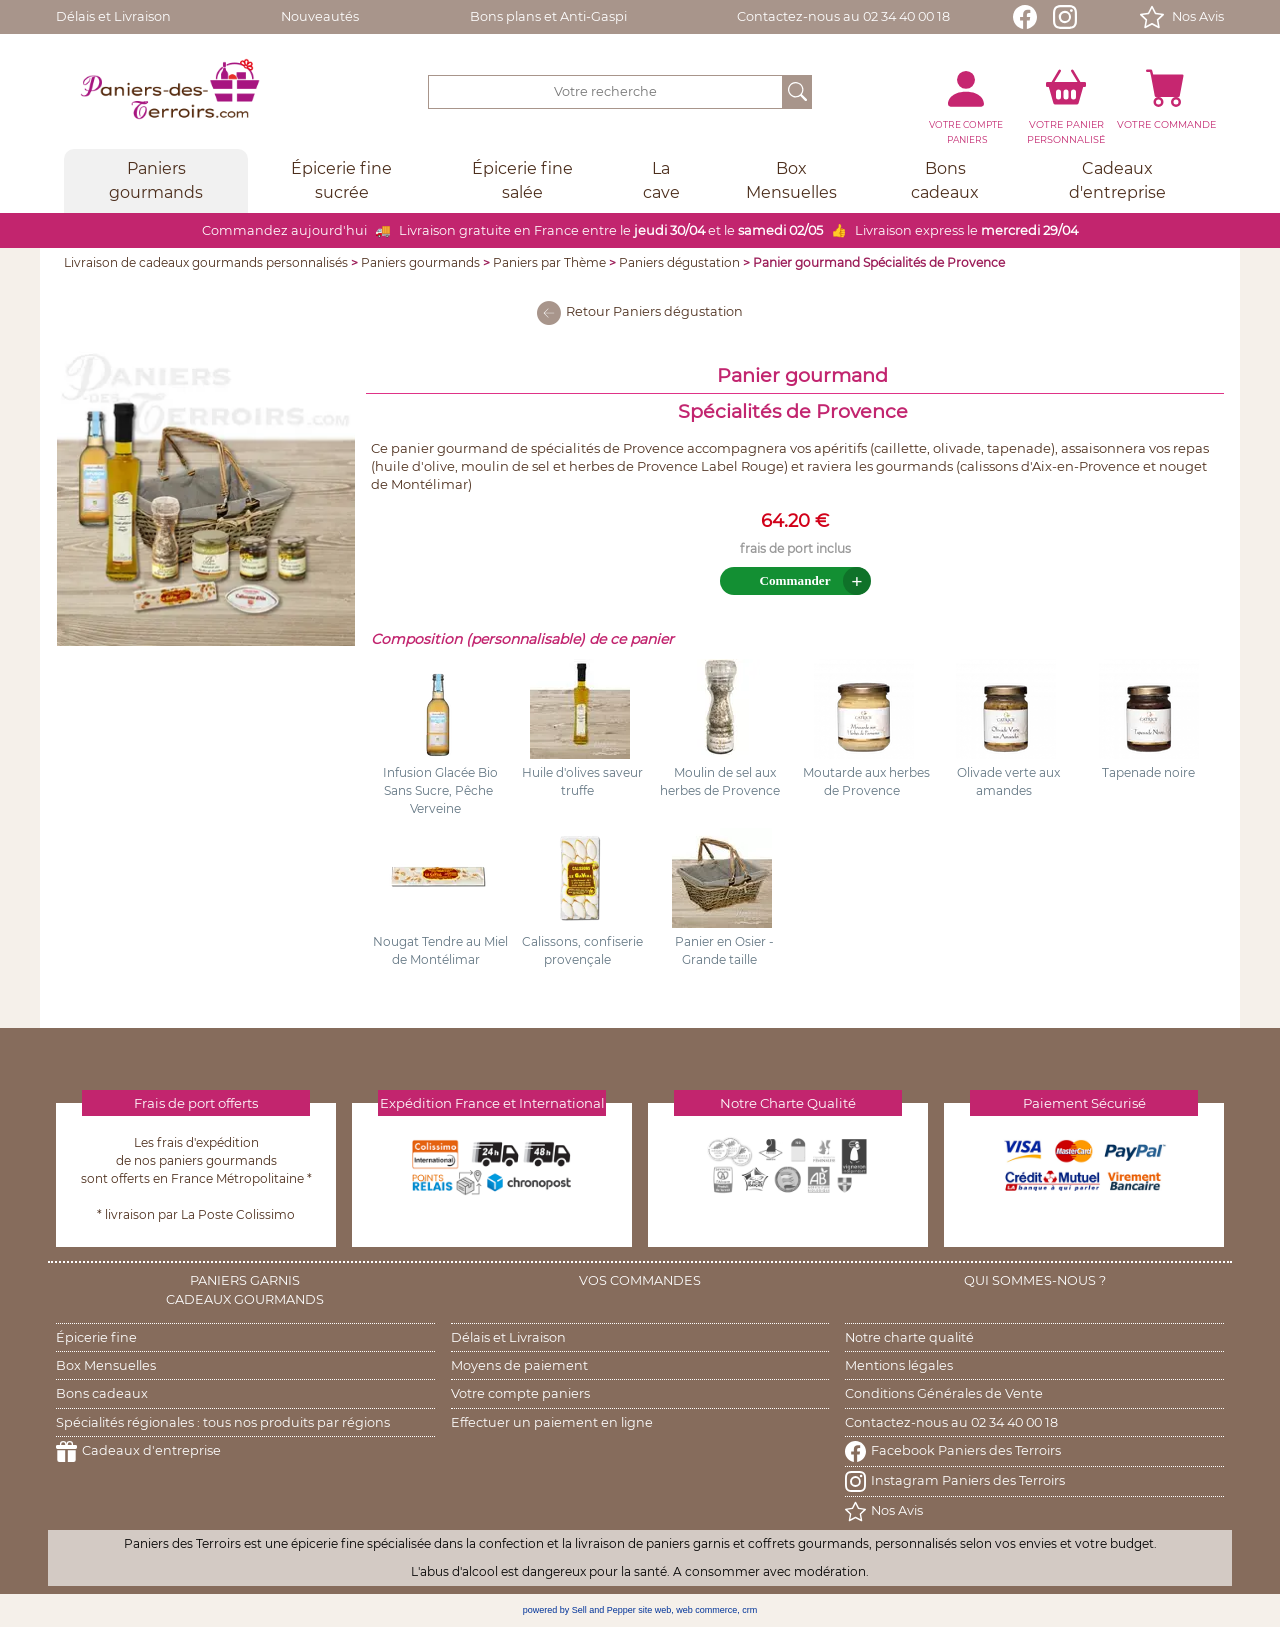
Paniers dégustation (679, 262)
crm (749, 1610)
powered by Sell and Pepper (579, 1610)
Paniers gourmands (420, 262)
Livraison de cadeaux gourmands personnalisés (206, 262)
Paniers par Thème (549, 262)
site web (654, 1610)
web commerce (706, 1610)
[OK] (797, 92)
